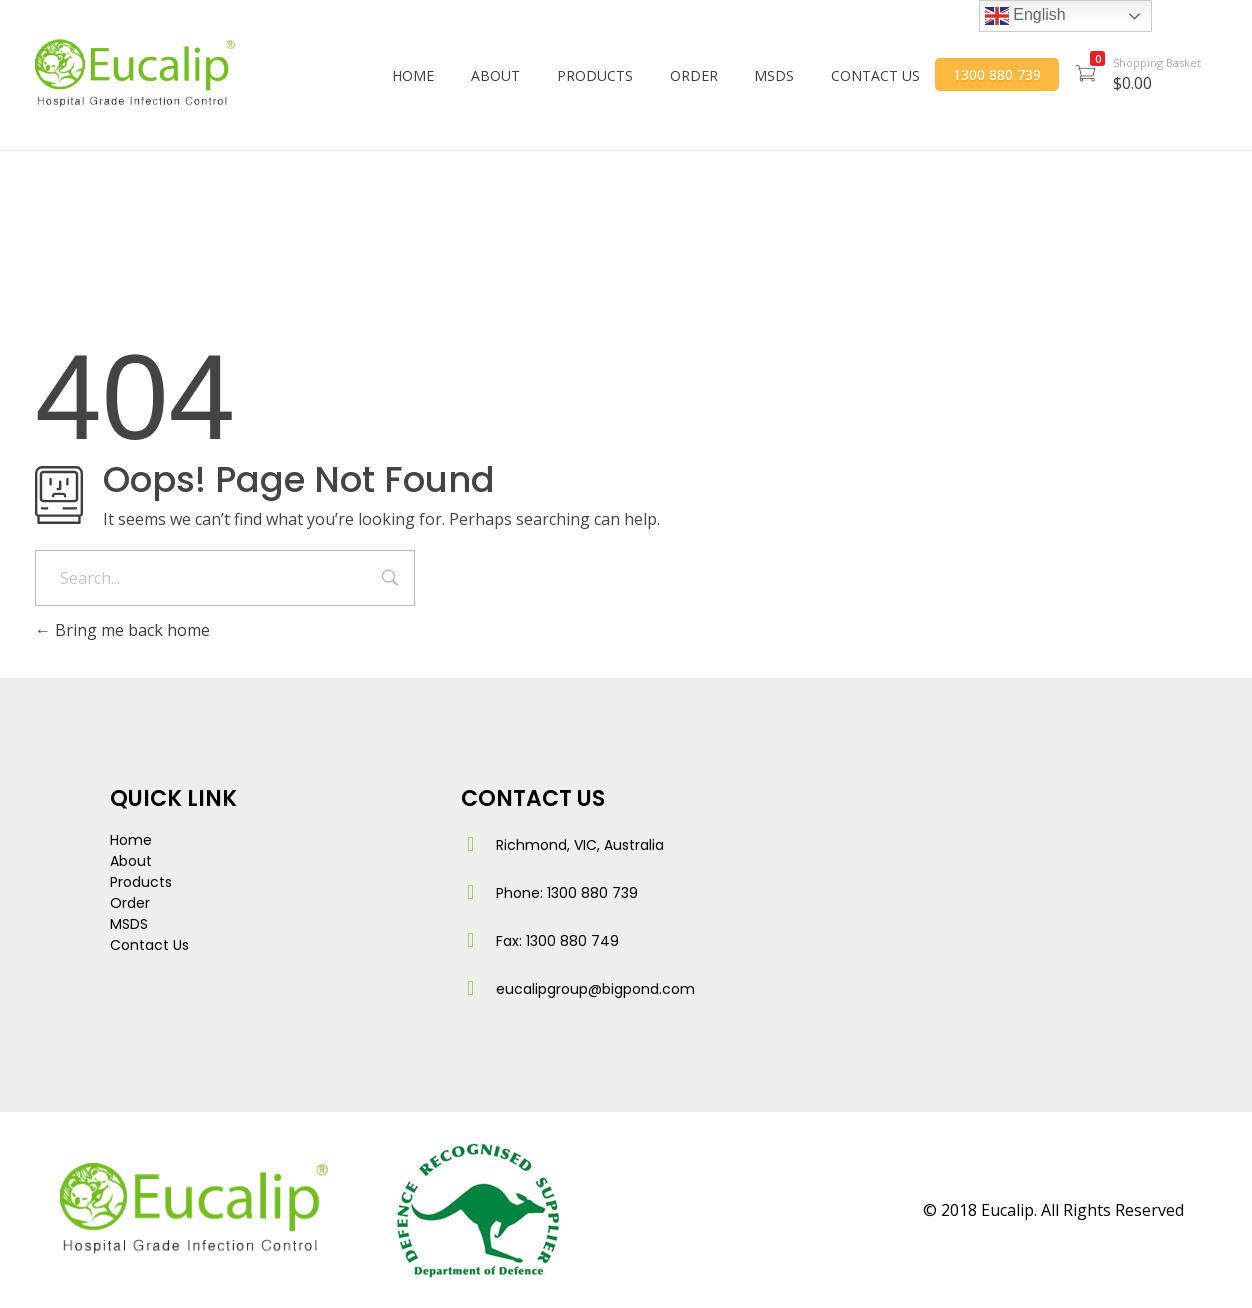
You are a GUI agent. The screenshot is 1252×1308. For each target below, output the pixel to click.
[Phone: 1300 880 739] (471, 892)
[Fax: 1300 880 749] (471, 940)
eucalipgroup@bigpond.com (595, 989)
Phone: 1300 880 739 (567, 893)
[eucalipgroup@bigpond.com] (471, 988)
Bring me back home (122, 630)
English (1025, 16)
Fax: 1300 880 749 (557, 941)
